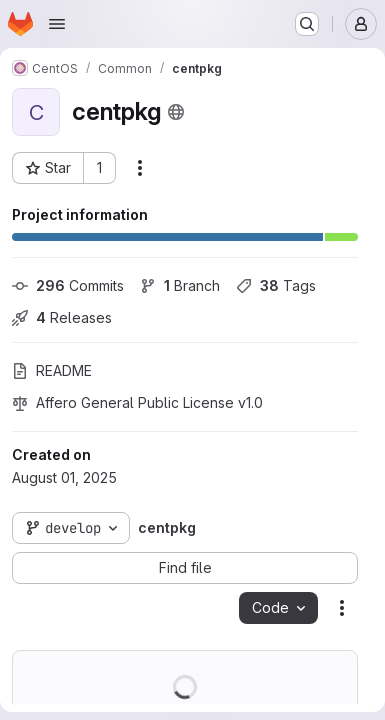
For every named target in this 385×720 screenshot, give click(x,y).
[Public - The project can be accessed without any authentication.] (176, 112)
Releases (62, 317)
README (52, 370)
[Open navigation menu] (57, 24)
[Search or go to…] (307, 24)
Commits (68, 285)
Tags (276, 285)
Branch (180, 285)
